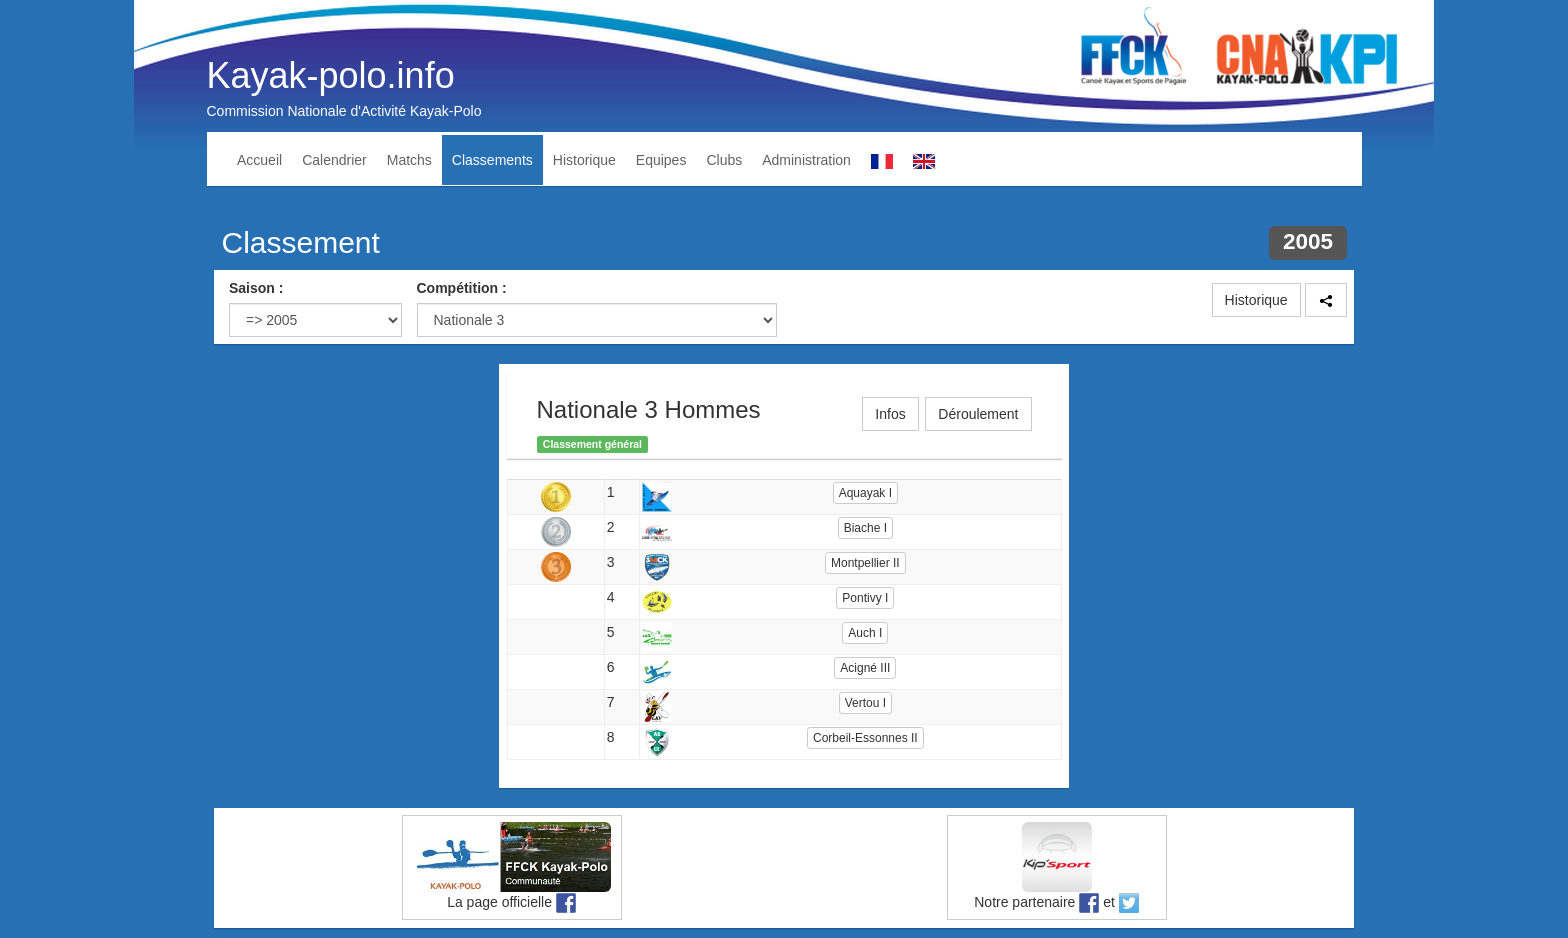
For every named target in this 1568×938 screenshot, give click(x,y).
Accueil (259, 160)
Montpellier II (865, 563)
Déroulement (978, 414)
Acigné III (865, 668)
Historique (584, 160)
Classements (492, 160)
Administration (806, 160)
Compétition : (462, 288)
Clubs (724, 160)
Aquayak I (865, 493)
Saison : (256, 288)
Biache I (865, 528)
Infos (890, 414)
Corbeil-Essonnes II (865, 738)
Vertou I (865, 703)
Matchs (409, 160)
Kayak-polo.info (331, 75)
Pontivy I (865, 598)
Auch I (865, 633)
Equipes (661, 160)
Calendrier (334, 160)
